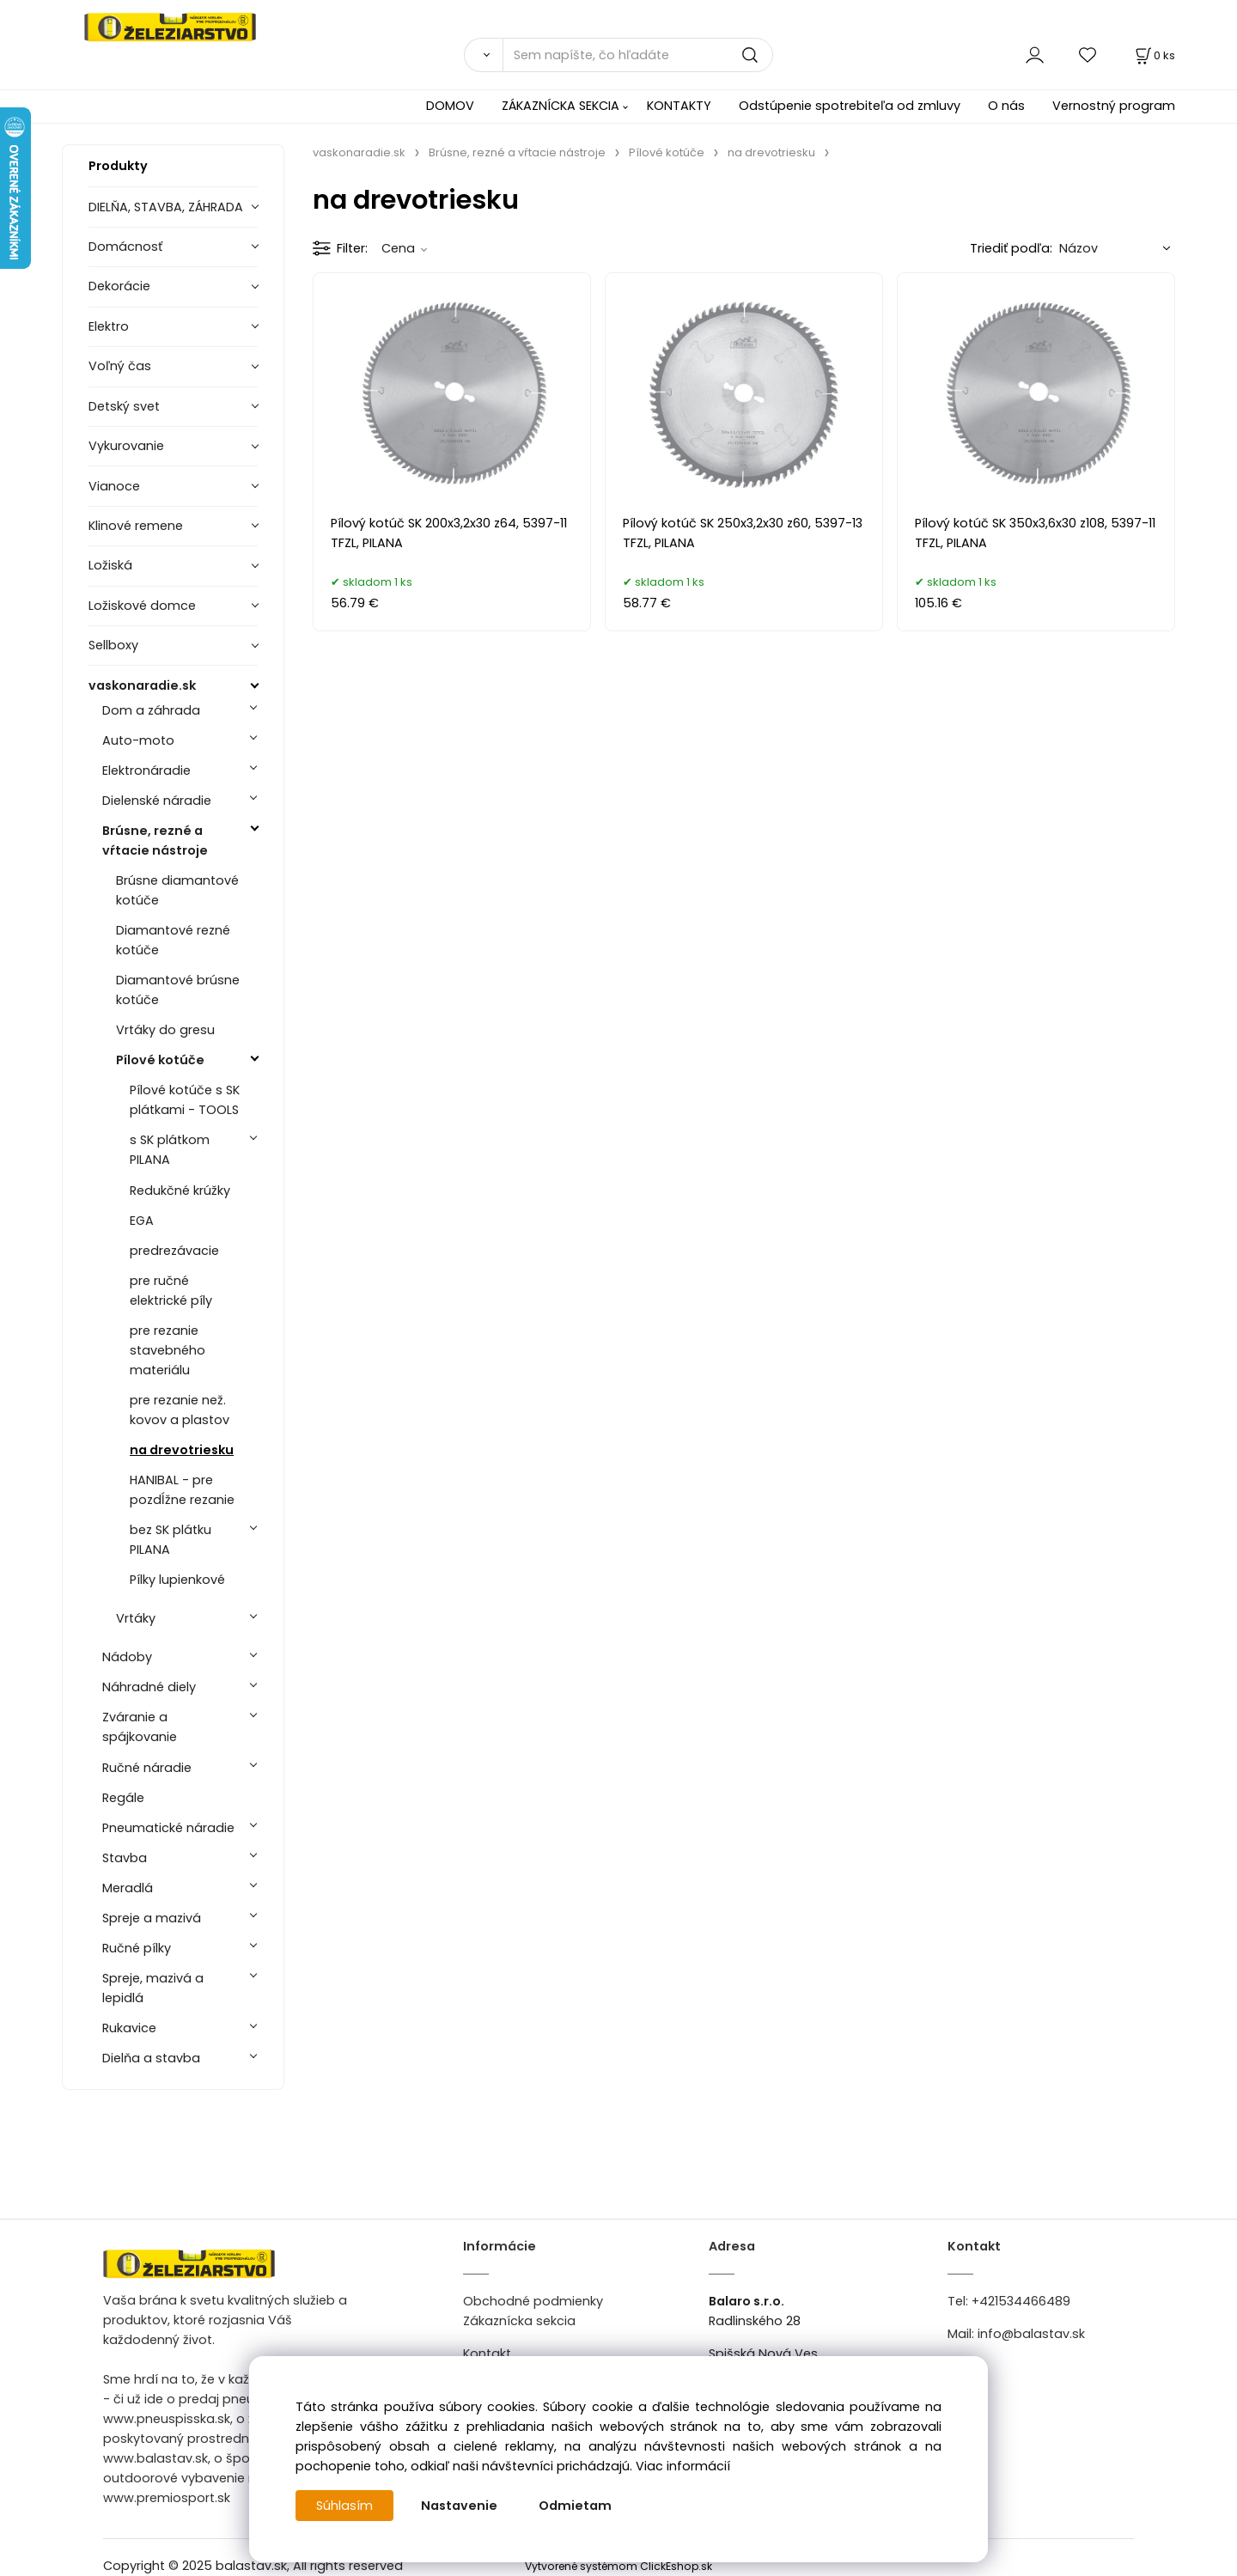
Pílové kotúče (160, 1060)
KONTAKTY (679, 105)
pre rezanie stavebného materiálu (167, 1350)
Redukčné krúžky (180, 1190)
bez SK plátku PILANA (170, 1539)
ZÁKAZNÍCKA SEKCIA (560, 105)
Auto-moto (138, 740)
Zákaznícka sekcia (519, 2320)
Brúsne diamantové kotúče (177, 890)
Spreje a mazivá (151, 1918)
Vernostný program (1113, 105)
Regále (123, 1797)
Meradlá (127, 1888)
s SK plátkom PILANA (170, 1149)
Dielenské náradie (156, 800)
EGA (142, 1220)
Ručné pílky (136, 1948)
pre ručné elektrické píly (171, 1290)
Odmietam (575, 2505)
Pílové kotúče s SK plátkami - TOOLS (185, 1099)
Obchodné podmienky (533, 2301)
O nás (1006, 105)
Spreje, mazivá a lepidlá (153, 1988)
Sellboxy (113, 645)
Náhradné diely (149, 1687)
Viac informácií (683, 2466)
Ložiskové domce (142, 605)
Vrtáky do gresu (165, 1029)
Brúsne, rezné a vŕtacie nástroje (155, 840)
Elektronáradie (146, 770)
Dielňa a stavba (151, 2058)
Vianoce (114, 486)
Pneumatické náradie (168, 1827)
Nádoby (127, 1657)
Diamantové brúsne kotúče (178, 989)
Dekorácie (119, 286)
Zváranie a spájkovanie (139, 1726)
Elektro (108, 326)
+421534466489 (1021, 2301)
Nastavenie (459, 2505)
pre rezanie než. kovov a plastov (179, 1410)
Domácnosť (125, 246)
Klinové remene (135, 525)
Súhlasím (344, 2505)
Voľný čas (119, 366)
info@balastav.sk (1031, 2333)
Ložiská (110, 565)
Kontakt (487, 2353)
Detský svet (124, 406)
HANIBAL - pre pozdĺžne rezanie (182, 1489)
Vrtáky (135, 1618)
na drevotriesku (182, 1450)
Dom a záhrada (151, 710)
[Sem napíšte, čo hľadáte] (638, 55)
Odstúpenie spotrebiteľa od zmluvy (849, 105)
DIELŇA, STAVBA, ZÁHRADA (165, 207)
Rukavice (129, 2028)
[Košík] (1153, 55)
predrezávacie (174, 1250)
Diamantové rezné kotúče (173, 940)
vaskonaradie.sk (142, 685)
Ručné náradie (147, 1767)
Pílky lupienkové (177, 1579)
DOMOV (450, 105)
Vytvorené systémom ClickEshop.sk (618, 2566)
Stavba (124, 1858)
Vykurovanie (126, 445)
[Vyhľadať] (483, 55)
